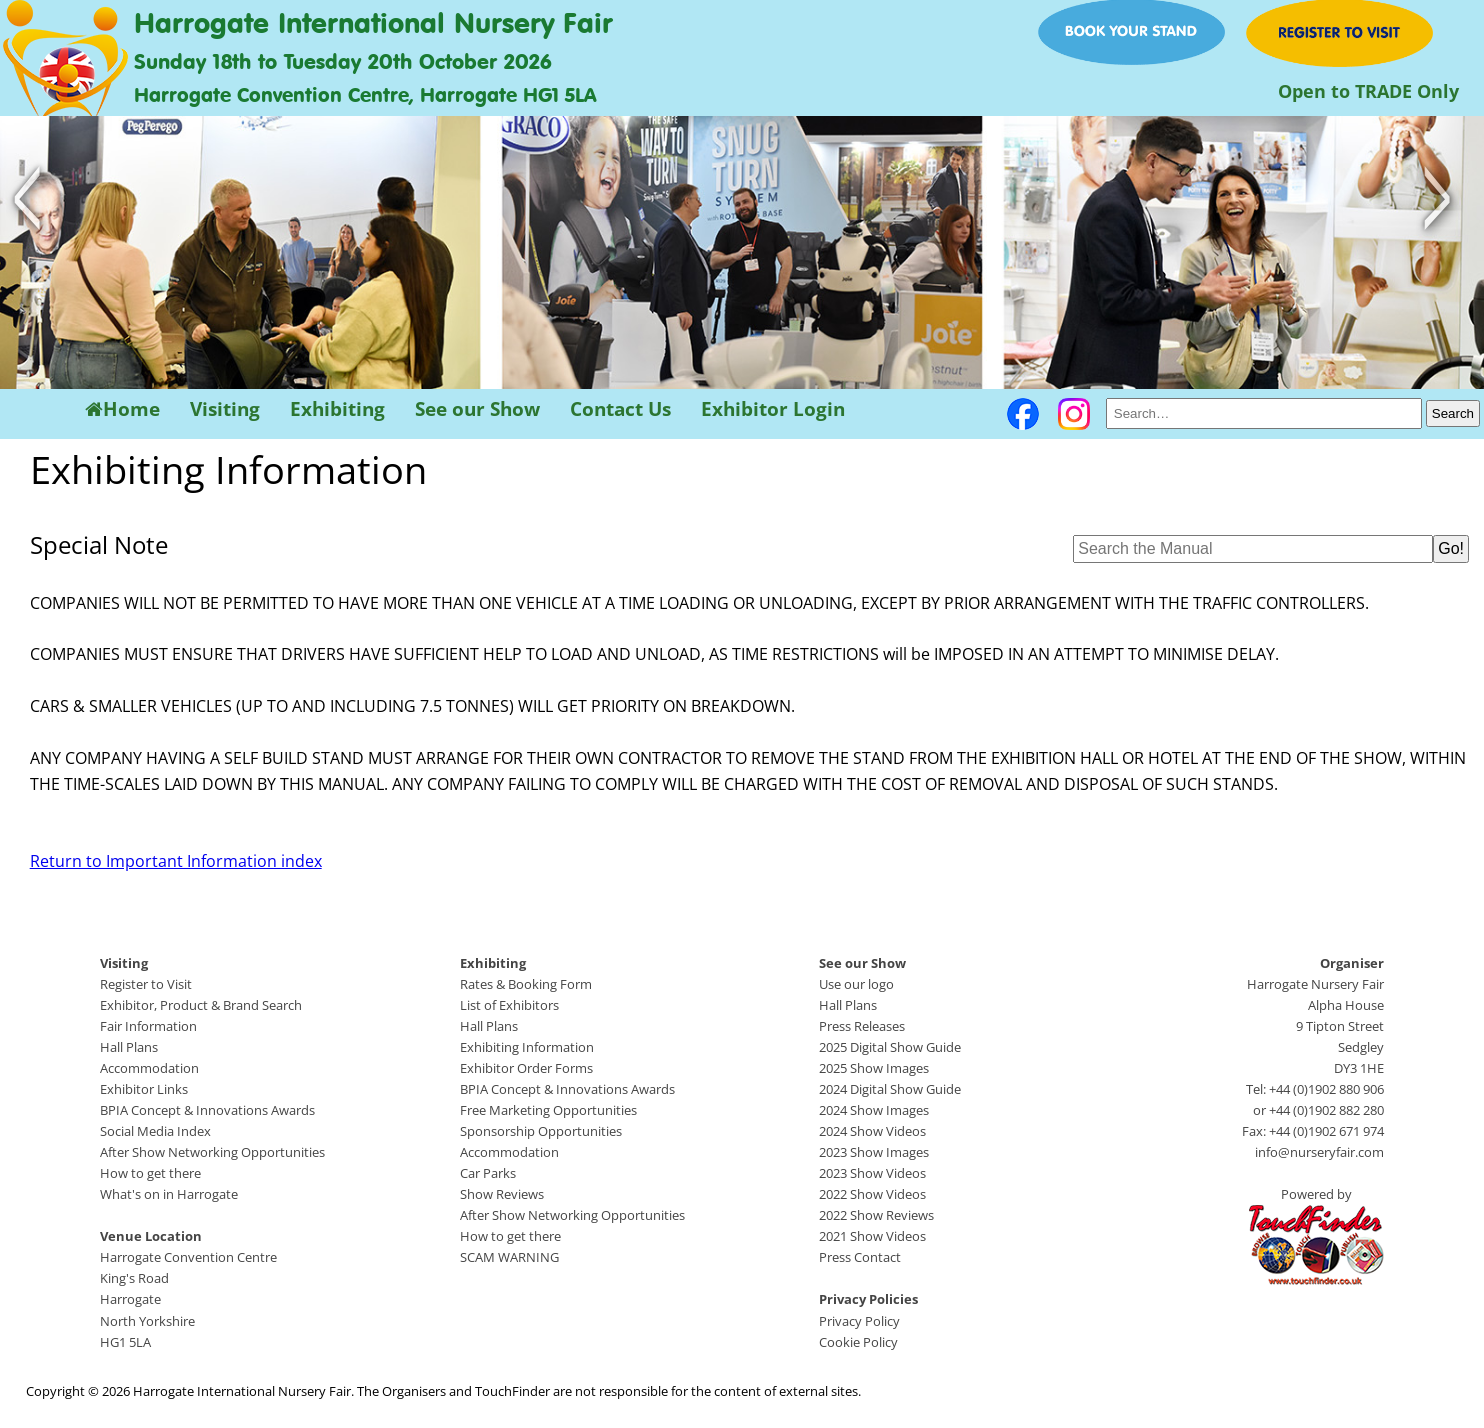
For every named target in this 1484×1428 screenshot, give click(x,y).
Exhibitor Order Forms (526, 1068)
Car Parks (488, 1173)
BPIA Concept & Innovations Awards (207, 1110)
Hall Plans (129, 1047)
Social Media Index (155, 1131)
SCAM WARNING (509, 1257)
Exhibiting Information (527, 1047)
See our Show (477, 409)
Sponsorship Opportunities (541, 1131)
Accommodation (149, 1068)
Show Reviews (502, 1194)
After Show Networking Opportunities (212, 1152)
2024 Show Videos (872, 1131)
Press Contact (860, 1257)
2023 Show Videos (872, 1173)
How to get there (150, 1173)
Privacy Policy (859, 1321)
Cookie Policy (858, 1342)
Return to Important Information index (176, 861)
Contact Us (620, 409)
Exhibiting (337, 409)
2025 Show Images (874, 1068)
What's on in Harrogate (169, 1194)
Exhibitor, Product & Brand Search (201, 1005)
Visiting (225, 409)
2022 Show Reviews (876, 1215)
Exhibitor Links (144, 1089)
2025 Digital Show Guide (890, 1047)
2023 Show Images (874, 1152)
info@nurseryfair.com (1319, 1152)
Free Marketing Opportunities (548, 1110)
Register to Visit (146, 984)
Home (122, 409)
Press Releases (862, 1026)
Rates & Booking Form (526, 984)
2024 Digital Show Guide (890, 1089)
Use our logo (856, 984)
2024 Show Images (874, 1110)
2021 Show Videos (872, 1236)
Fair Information (148, 1026)
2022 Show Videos (872, 1194)
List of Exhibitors (509, 1005)
